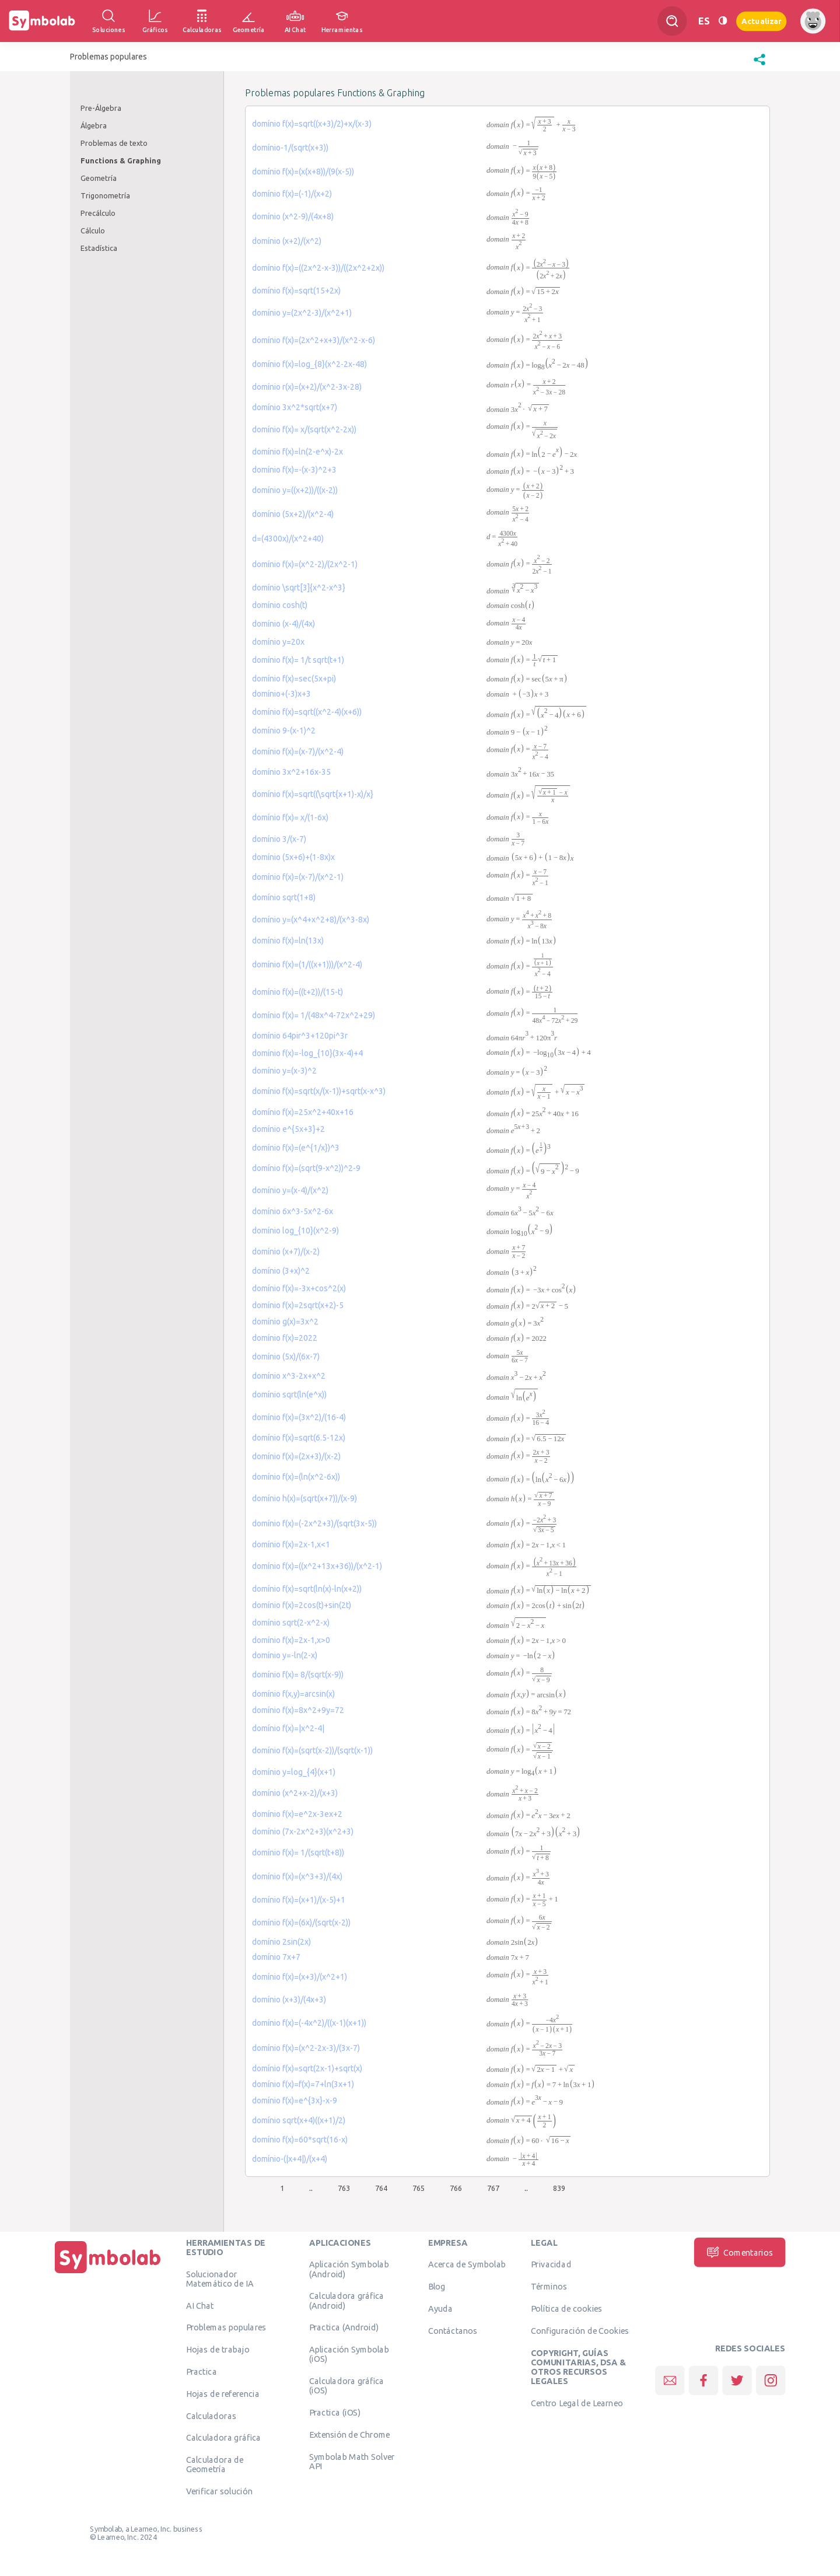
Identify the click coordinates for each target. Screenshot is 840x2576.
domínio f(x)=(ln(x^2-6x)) (296, 1476)
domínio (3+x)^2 (281, 1270)
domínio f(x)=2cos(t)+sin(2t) (301, 1605)
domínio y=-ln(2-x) (284, 1655)
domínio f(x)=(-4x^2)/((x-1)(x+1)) (309, 2023)
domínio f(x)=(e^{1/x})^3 (296, 1147)
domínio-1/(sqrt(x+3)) (290, 147)
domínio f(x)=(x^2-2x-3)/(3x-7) (306, 2048)
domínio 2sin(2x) (281, 1941)
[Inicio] (108, 2273)
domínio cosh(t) (279, 605)
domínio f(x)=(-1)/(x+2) (292, 193)
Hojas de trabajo (218, 2349)
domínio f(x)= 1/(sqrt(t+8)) (298, 1852)
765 (418, 2188)
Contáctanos (453, 2330)
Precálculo (98, 213)
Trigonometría (105, 195)
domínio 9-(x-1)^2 (284, 730)
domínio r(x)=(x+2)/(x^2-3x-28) (307, 387)
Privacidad (551, 2264)
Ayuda (440, 2308)
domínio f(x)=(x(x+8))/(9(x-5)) (303, 171)
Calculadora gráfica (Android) (346, 2300)
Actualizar (761, 20)
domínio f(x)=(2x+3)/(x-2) (296, 1456)
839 (559, 2188)
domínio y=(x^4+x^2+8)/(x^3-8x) (310, 919)
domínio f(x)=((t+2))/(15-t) (297, 992)
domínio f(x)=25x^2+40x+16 (303, 1112)
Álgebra (93, 125)
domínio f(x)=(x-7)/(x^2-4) (298, 751)
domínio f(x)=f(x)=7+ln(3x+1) (303, 2084)
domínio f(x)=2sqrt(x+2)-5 (298, 1305)
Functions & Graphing (120, 160)
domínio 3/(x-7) (279, 839)
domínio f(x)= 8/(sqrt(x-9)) (298, 1674)
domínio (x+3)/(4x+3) (289, 1999)
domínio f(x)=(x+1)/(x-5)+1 (298, 1899)
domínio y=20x (278, 641)
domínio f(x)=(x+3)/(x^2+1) (299, 1976)
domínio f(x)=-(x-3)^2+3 (294, 469)
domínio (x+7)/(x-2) (286, 1251)
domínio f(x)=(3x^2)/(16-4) (299, 1417)
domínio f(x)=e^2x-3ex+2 (297, 1814)
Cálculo (92, 230)
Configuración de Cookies (580, 2330)
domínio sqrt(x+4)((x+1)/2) (298, 2120)
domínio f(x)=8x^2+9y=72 (298, 1710)
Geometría (98, 178)
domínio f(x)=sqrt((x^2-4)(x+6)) (307, 711)
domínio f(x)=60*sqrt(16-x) (300, 2139)
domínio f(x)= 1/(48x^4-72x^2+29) (313, 1015)
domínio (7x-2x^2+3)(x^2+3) (303, 1831)
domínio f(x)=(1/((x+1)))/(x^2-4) (307, 964)
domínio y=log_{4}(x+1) (293, 1772)
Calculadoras (211, 2415)
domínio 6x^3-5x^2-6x (292, 1211)
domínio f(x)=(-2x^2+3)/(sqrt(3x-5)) (314, 1523)
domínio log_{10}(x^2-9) (295, 1230)
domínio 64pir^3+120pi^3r (300, 1035)
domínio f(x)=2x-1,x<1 (291, 1544)
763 (344, 2188)
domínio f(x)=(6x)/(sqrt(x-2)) (301, 1922)
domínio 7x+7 (276, 1957)
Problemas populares (226, 2327)
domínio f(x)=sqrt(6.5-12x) (298, 1437)
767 (493, 2188)
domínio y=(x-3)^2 (284, 1070)
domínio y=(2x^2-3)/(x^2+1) (302, 312)
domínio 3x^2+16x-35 (291, 772)
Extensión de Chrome (349, 2434)
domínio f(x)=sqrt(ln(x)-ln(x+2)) (307, 1588)
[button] (759, 65)
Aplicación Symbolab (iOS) (349, 2353)
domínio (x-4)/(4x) (283, 623)
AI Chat (200, 2305)
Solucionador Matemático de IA (220, 2278)
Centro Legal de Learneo (577, 2402)
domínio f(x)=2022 (284, 1338)
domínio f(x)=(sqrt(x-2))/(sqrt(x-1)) (312, 1750)
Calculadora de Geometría (215, 2464)
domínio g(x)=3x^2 (285, 1321)
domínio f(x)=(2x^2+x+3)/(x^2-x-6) (313, 340)
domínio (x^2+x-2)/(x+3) (295, 1793)
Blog (437, 2286)
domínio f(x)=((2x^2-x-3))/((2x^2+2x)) (318, 267)
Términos (549, 2286)
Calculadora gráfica (223, 2437)
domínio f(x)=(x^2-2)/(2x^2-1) (305, 564)
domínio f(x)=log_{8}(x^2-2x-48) (309, 364)
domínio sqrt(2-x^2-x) (291, 1622)
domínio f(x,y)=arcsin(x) (293, 1693)
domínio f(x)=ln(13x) (288, 940)
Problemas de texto (114, 143)
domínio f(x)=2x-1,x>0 (291, 1640)
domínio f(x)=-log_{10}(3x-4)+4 (307, 1053)
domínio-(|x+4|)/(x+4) (289, 2158)
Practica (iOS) (334, 2412)
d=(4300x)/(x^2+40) (288, 538)
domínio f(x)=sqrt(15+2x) (296, 290)
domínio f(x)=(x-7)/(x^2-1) (298, 877)
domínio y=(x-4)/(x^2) (290, 1190)
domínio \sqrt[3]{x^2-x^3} (298, 587)
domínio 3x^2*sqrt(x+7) (294, 407)
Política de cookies (566, 2308)
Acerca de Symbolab (467, 2264)
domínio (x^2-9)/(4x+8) (293, 216)
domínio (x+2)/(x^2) (286, 241)
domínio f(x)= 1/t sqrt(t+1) (298, 660)
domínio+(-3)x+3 (281, 693)
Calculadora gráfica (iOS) (346, 2385)
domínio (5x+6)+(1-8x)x (293, 857)
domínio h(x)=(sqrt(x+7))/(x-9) (304, 1498)
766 (456, 2188)
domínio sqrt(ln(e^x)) (289, 1394)
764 (381, 2188)
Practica (201, 2371)
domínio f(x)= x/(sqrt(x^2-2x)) (304, 429)
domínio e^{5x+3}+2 (288, 1129)
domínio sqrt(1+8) (284, 897)
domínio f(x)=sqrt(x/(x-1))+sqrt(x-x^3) (319, 1091)
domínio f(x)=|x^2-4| (288, 1728)
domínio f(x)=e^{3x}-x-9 (294, 2100)
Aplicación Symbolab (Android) (349, 2268)
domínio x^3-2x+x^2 (289, 1375)
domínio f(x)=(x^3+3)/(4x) (297, 1876)
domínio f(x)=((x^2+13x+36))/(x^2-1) (317, 1566)
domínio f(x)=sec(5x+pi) (294, 678)
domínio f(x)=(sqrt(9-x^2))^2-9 (306, 1168)
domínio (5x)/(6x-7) (286, 1356)
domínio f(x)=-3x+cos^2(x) (299, 1288)
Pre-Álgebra (100, 108)
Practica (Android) (344, 2327)
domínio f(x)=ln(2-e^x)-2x (297, 451)
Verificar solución (219, 2490)
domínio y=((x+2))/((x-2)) (295, 490)
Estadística (98, 248)
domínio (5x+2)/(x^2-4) (293, 514)
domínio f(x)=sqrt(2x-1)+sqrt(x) (307, 2068)
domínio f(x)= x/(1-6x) (290, 817)
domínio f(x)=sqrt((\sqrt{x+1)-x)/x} (312, 794)
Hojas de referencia (223, 2393)
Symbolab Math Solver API (352, 2461)
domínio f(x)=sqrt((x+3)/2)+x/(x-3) (312, 123)
